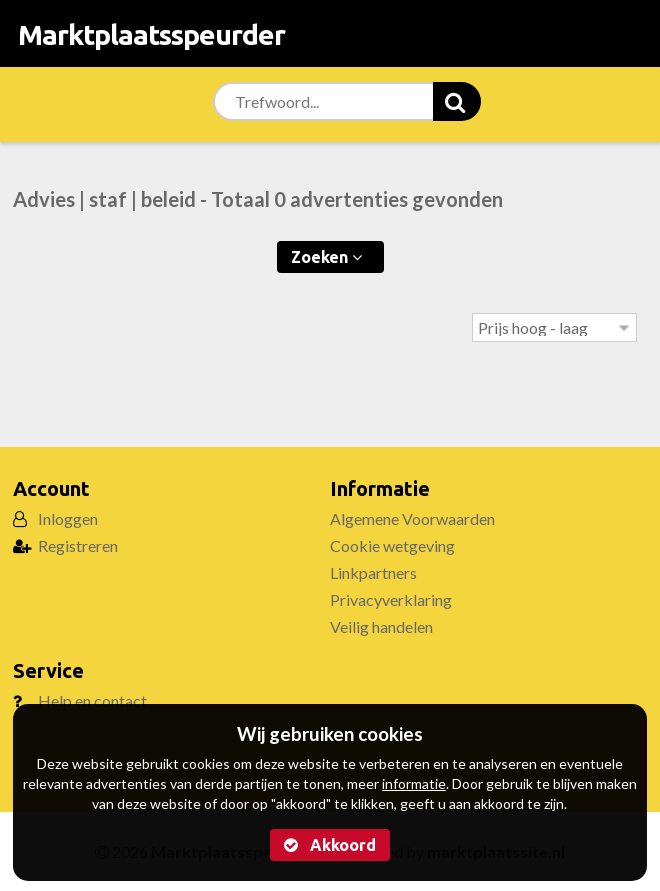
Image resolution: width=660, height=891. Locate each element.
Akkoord (330, 845)
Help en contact (92, 700)
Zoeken (326, 257)
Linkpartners (373, 572)
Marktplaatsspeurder (151, 34)
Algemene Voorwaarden (412, 518)
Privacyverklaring (391, 599)
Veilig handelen (381, 626)
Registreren (78, 545)
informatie (414, 783)
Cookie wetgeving (392, 545)
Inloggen (68, 518)
